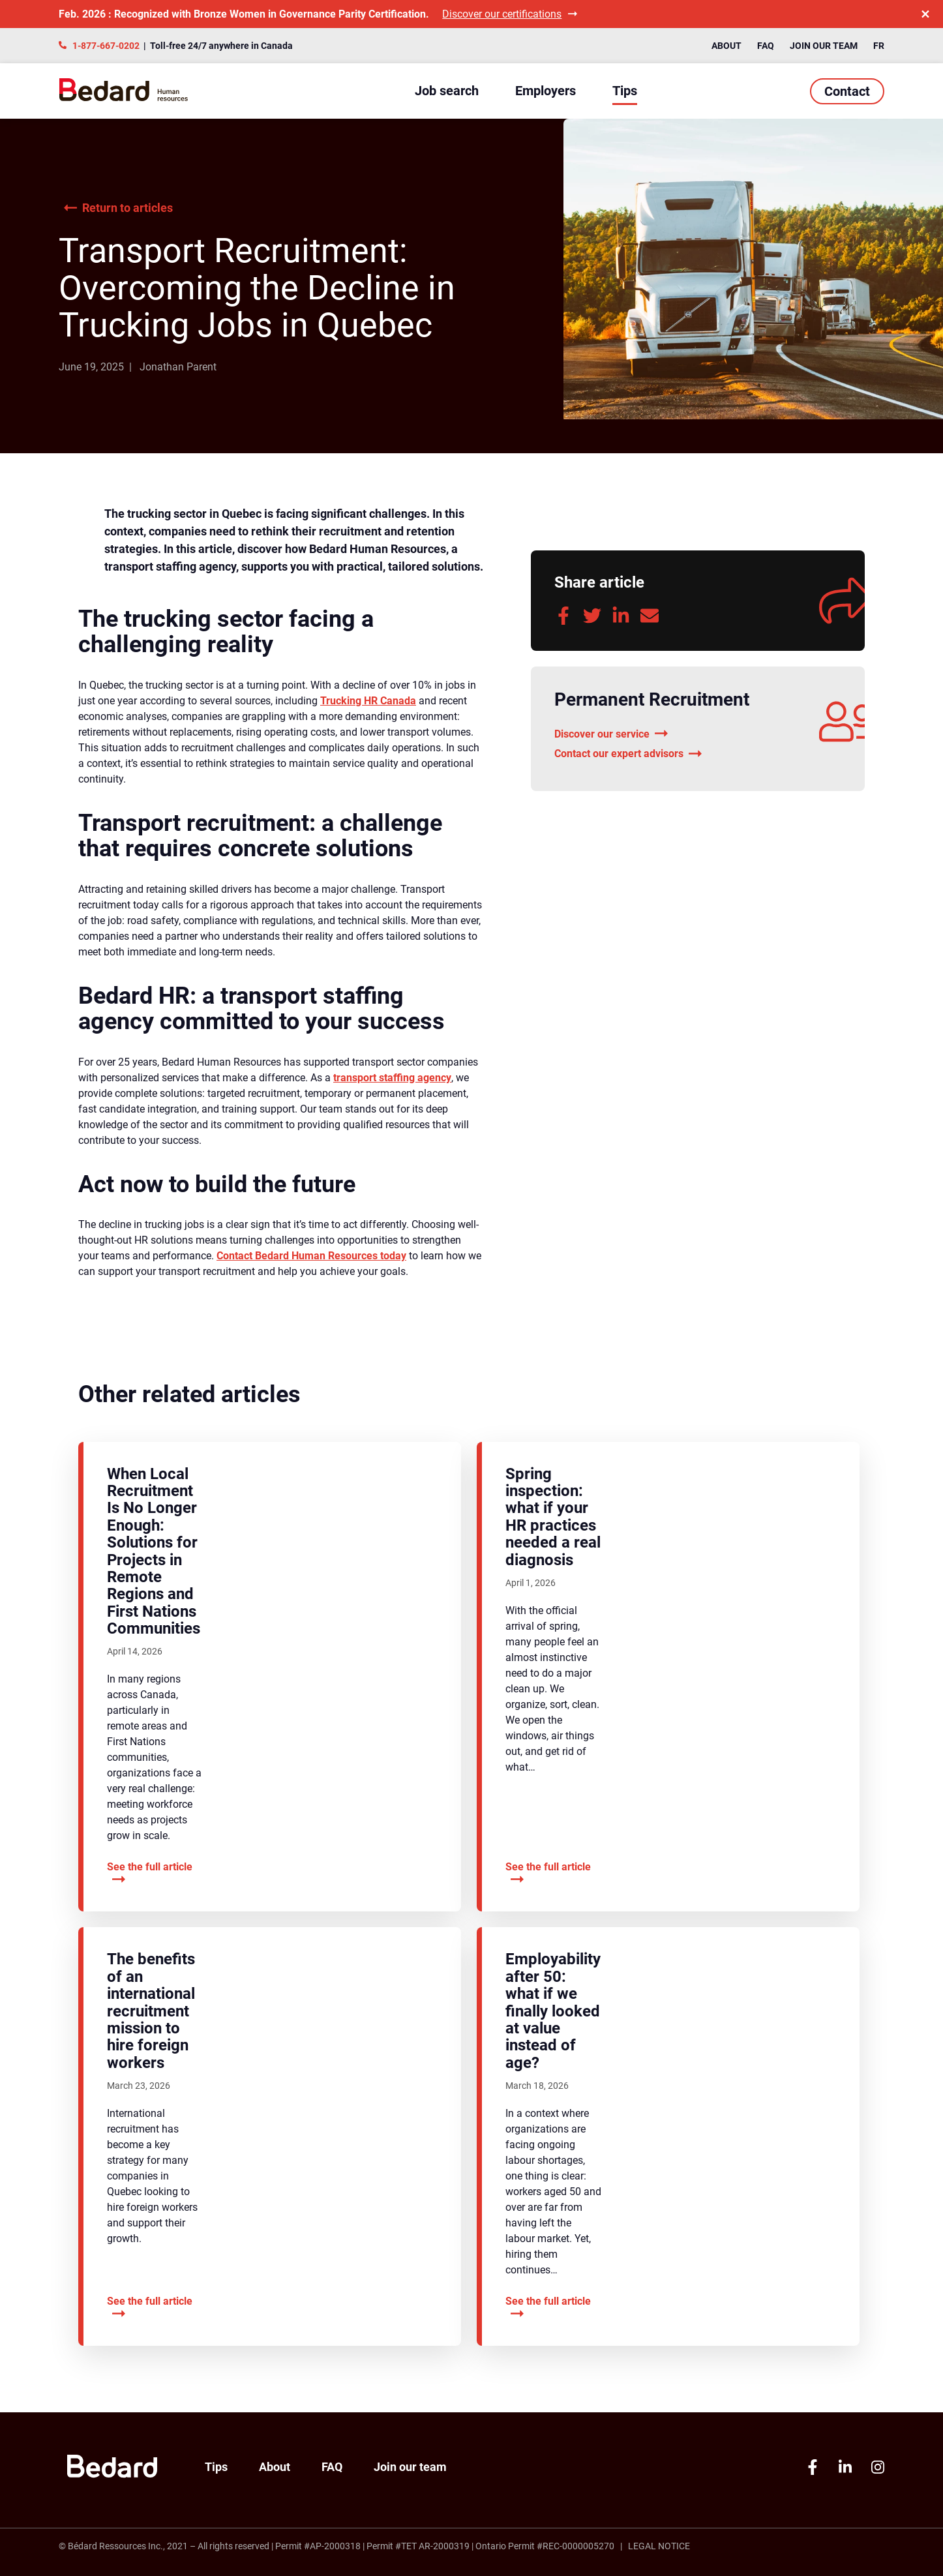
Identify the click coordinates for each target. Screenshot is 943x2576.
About (726, 45)
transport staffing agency (392, 1077)
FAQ (765, 45)
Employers (545, 90)
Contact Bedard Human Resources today (311, 1256)
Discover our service (611, 734)
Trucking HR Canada (368, 701)
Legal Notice (659, 2546)
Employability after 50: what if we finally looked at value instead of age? (553, 2010)
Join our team (824, 45)
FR (878, 45)
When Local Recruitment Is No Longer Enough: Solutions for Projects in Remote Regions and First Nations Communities (153, 1551)
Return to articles (118, 208)
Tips (624, 90)
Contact (847, 91)
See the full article (149, 1874)
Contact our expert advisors (628, 753)
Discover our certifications (509, 14)
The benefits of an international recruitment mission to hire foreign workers (151, 2010)
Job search (447, 90)
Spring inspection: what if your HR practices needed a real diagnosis (553, 1517)
